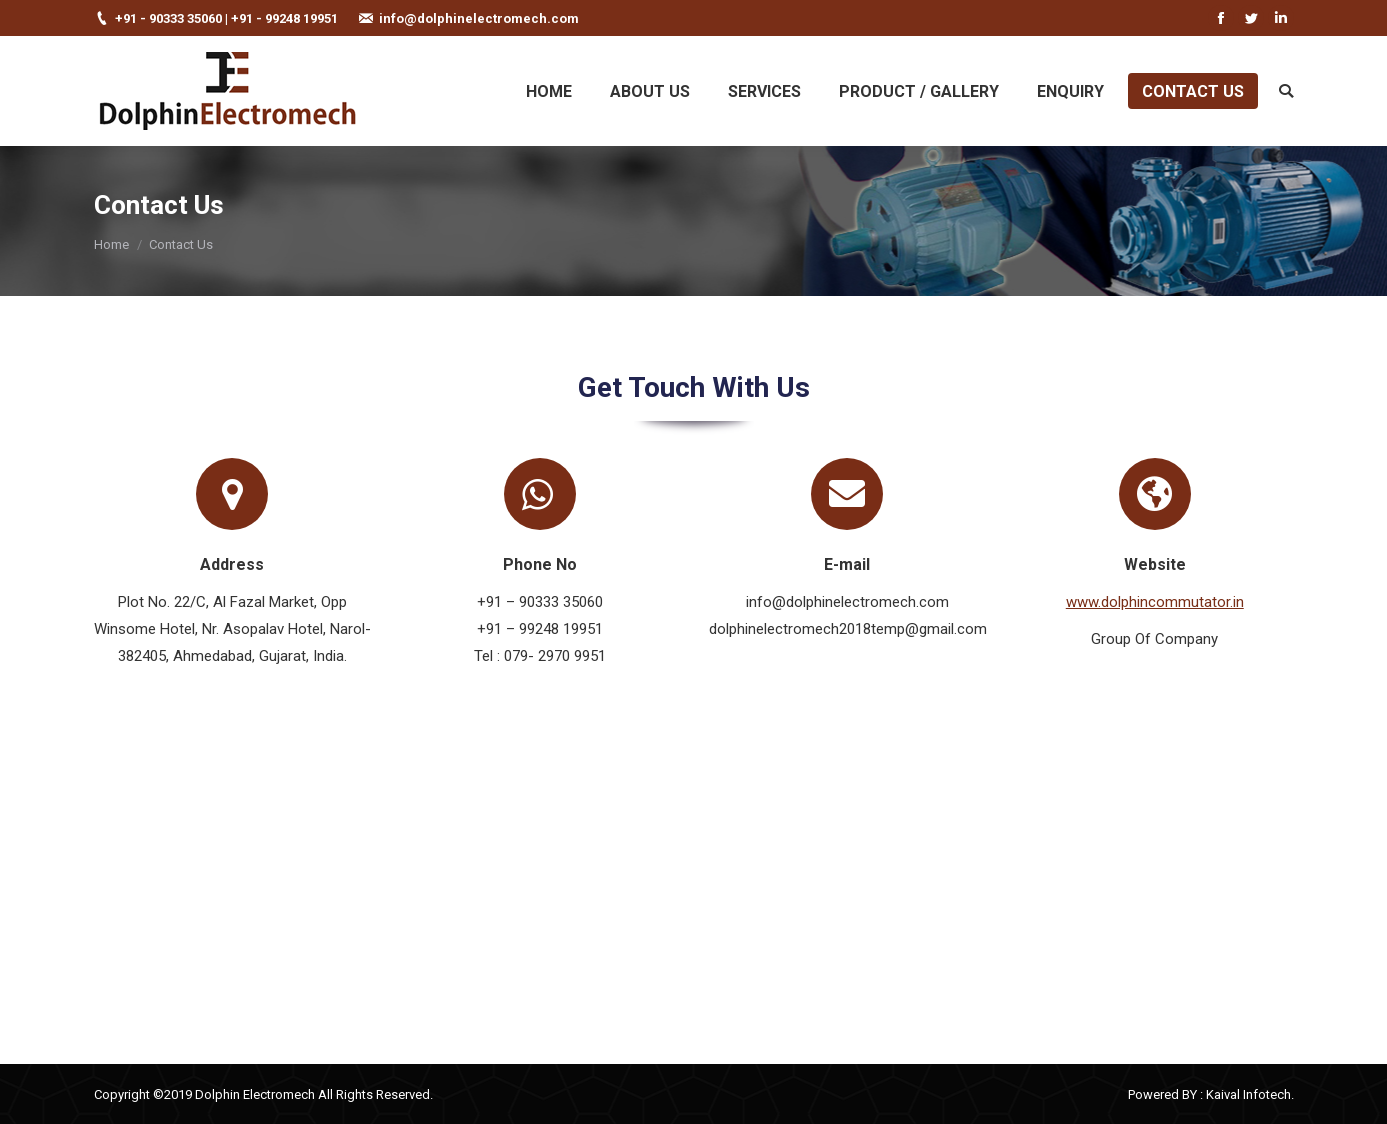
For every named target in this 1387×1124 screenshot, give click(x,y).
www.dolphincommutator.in (1155, 602)
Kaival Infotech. (1250, 1094)
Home (111, 244)
